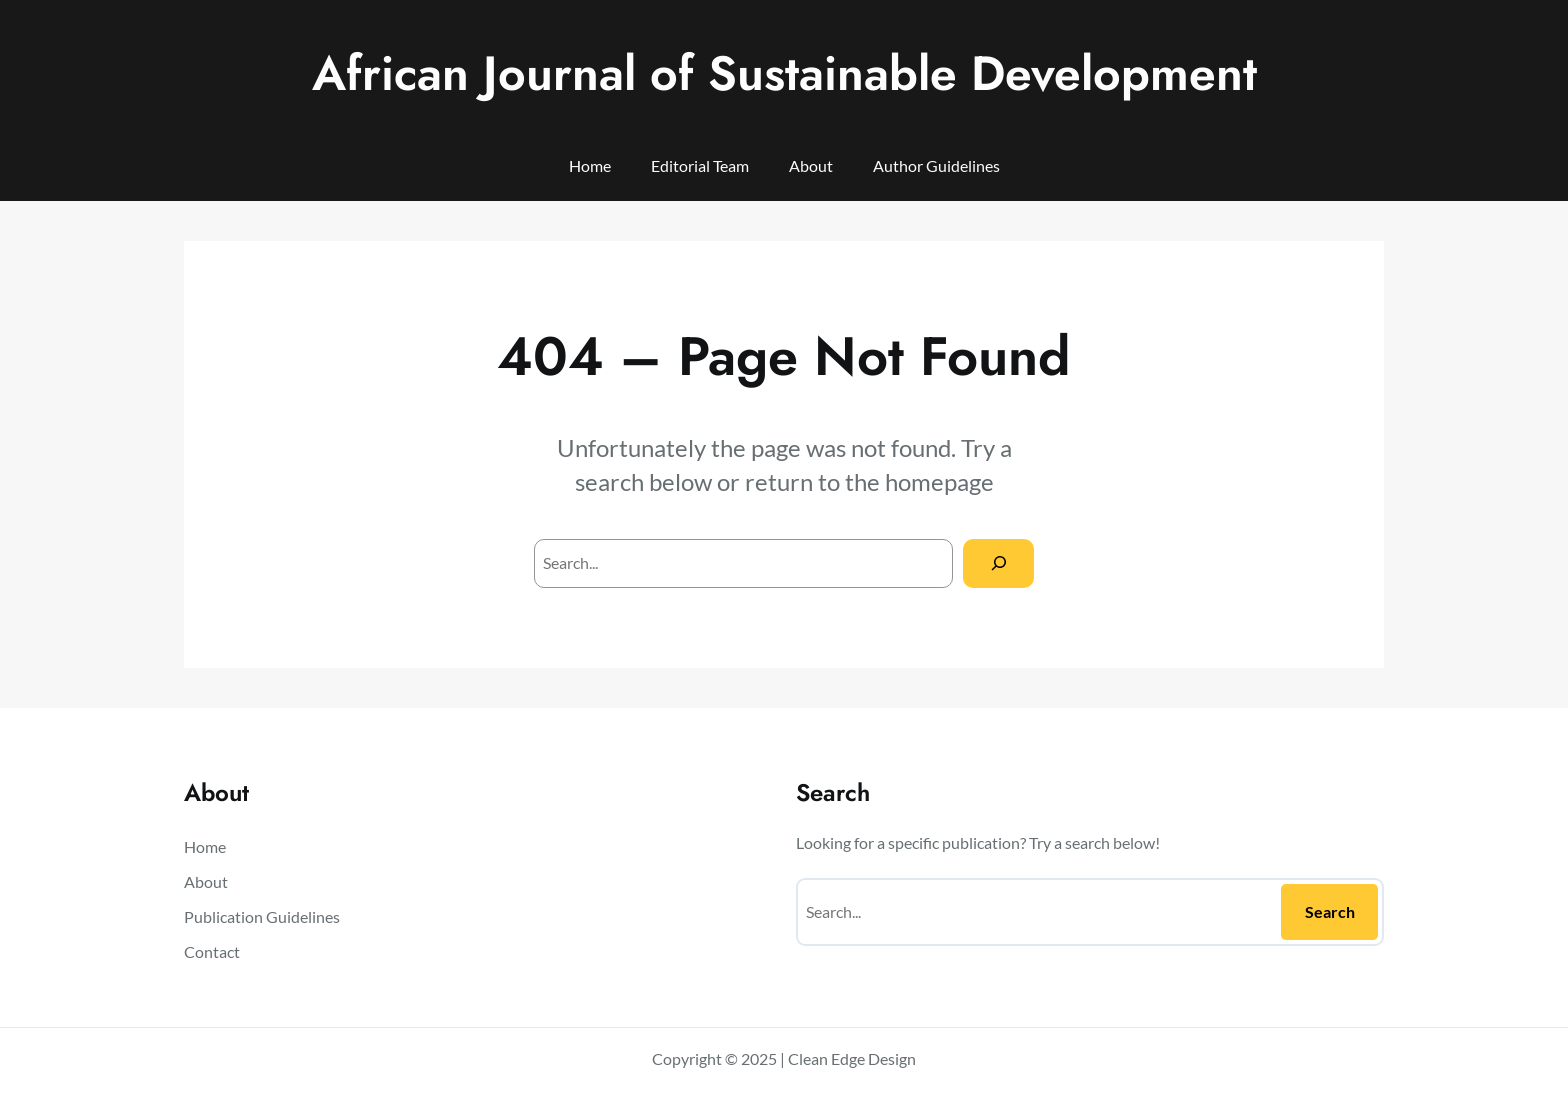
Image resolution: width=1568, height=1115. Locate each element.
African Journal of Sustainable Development (784, 73)
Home (590, 165)
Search (1330, 911)
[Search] (998, 563)
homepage (939, 481)
